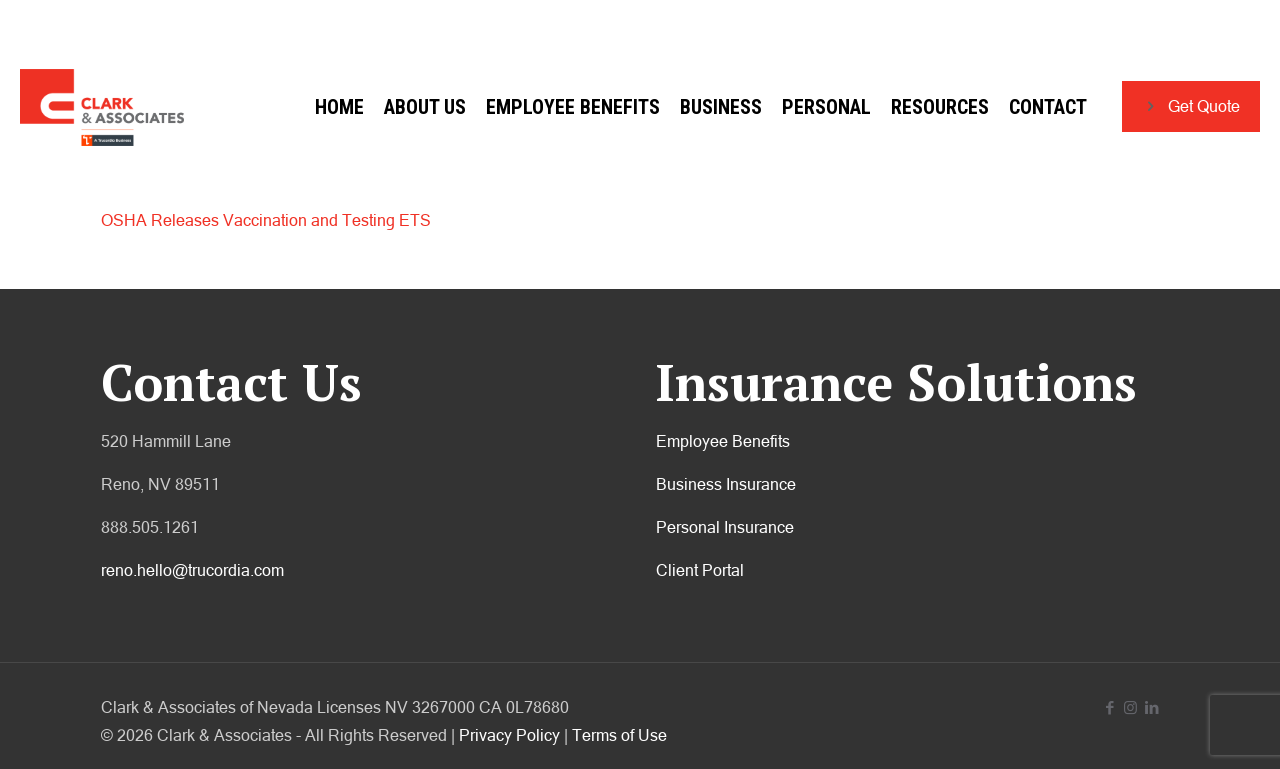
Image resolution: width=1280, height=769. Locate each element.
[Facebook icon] (1109, 707)
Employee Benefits (723, 441)
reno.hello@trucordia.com (192, 570)
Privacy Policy (509, 735)
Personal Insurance (725, 527)
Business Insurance (726, 484)
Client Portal (700, 570)
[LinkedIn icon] (1151, 707)
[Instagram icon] (1130, 707)
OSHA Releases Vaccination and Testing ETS (266, 220)
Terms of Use (619, 735)
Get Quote (1191, 106)
